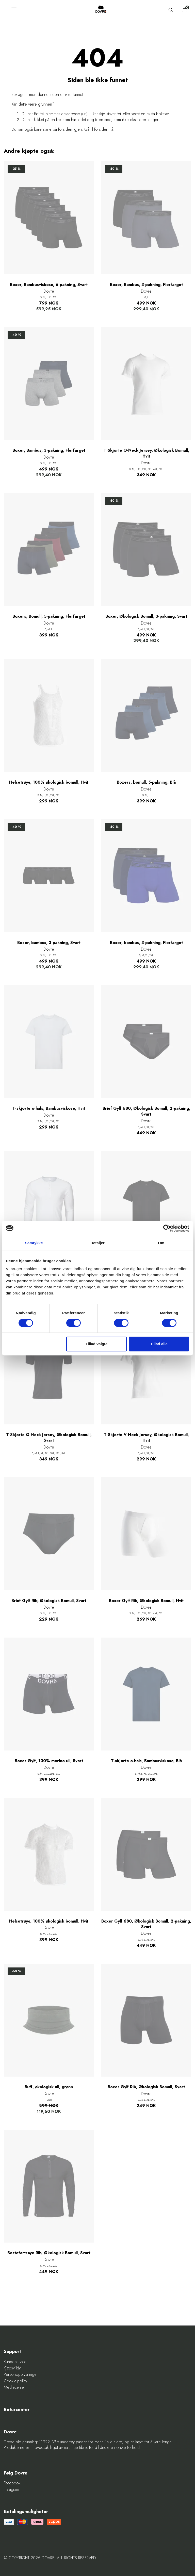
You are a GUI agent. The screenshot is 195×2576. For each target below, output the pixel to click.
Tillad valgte (96, 1344)
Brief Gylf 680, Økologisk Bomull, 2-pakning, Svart (146, 1111)
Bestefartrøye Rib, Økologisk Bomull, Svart (48, 2253)
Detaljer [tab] (97, 1243)
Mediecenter (14, 2387)
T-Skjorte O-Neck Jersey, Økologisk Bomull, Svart (49, 1437)
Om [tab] (161, 1243)
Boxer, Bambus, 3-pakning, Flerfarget (146, 285)
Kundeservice (15, 2362)
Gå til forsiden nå (98, 129)
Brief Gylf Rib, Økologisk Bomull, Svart (48, 1601)
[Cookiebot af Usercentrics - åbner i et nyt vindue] (167, 1228)
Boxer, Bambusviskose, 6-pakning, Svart (49, 285)
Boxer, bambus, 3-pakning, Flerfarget (146, 943)
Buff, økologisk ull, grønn (49, 2087)
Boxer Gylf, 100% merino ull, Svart (49, 1761)
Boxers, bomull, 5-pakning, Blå (146, 782)
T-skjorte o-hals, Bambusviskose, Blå (146, 1761)
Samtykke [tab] (34, 1243)
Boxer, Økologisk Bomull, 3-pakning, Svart (146, 616)
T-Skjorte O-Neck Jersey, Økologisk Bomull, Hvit (146, 453)
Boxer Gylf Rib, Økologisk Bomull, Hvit (146, 1601)
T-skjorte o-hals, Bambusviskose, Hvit (48, 1108)
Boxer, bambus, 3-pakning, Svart (48, 943)
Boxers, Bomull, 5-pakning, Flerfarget (48, 616)
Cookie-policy (15, 2381)
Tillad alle (159, 1344)
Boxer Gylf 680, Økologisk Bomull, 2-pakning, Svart (146, 1924)
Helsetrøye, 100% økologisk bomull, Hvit (48, 782)
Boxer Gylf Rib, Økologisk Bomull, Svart (146, 2087)
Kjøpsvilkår (12, 2368)
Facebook (12, 2483)
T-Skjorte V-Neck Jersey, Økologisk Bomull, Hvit (146, 1437)
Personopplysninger (21, 2374)
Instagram (11, 2489)
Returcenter (16, 2409)
